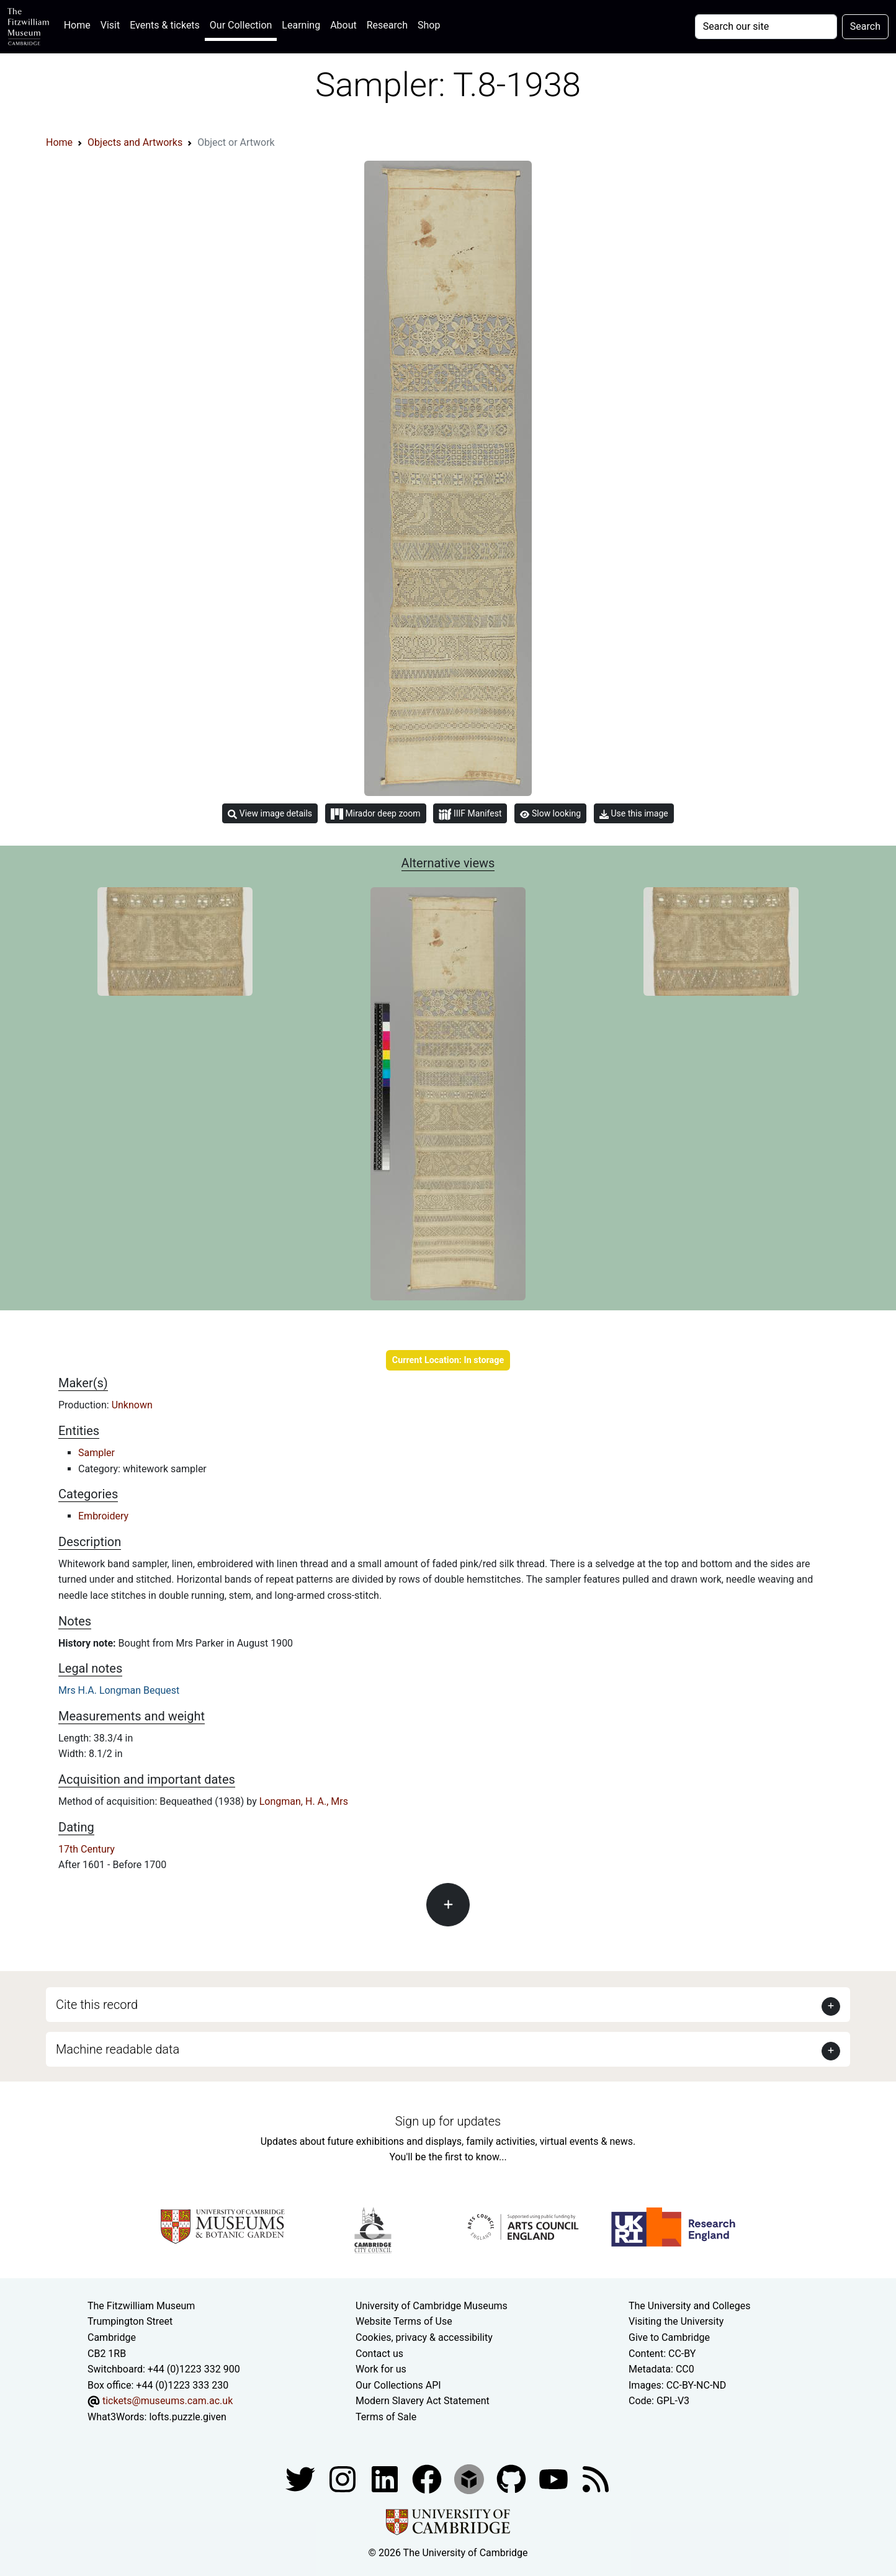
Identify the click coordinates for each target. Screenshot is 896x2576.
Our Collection (241, 25)
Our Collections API (398, 2385)
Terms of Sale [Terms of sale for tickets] (386, 2417)
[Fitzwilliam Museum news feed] (596, 2479)
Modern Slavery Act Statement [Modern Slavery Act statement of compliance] (423, 2401)
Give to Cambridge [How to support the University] (669, 2337)
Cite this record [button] (97, 2004)
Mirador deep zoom (375, 814)
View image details (270, 813)
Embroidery (103, 1516)
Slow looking (550, 813)
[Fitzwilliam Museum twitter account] (301, 2479)
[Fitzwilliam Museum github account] (512, 2479)
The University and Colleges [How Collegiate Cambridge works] (689, 2306)
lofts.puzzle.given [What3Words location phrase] (187, 2417)
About (343, 25)
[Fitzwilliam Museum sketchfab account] (470, 2479)
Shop (429, 25)
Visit (110, 25)
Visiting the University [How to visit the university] (676, 2321)
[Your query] (766, 26)
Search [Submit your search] (865, 26)
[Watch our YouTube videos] (555, 2479)
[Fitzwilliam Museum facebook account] (386, 2479)
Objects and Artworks (134, 142)
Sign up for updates (448, 2121)
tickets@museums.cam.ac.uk (167, 2401)
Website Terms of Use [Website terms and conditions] (404, 2321)
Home (80, 24)
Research (387, 25)
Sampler (96, 1453)
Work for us (381, 2369)
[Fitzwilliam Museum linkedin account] (428, 2479)
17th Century (86, 1849)
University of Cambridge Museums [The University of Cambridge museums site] (432, 2306)
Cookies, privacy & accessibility (424, 2337)
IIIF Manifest (470, 814)
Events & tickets (165, 25)
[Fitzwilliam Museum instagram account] (344, 2479)
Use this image (633, 813)
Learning (301, 25)
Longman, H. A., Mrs (303, 1801)
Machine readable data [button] (117, 2049)
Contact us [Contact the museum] (379, 2353)
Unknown (132, 1405)
